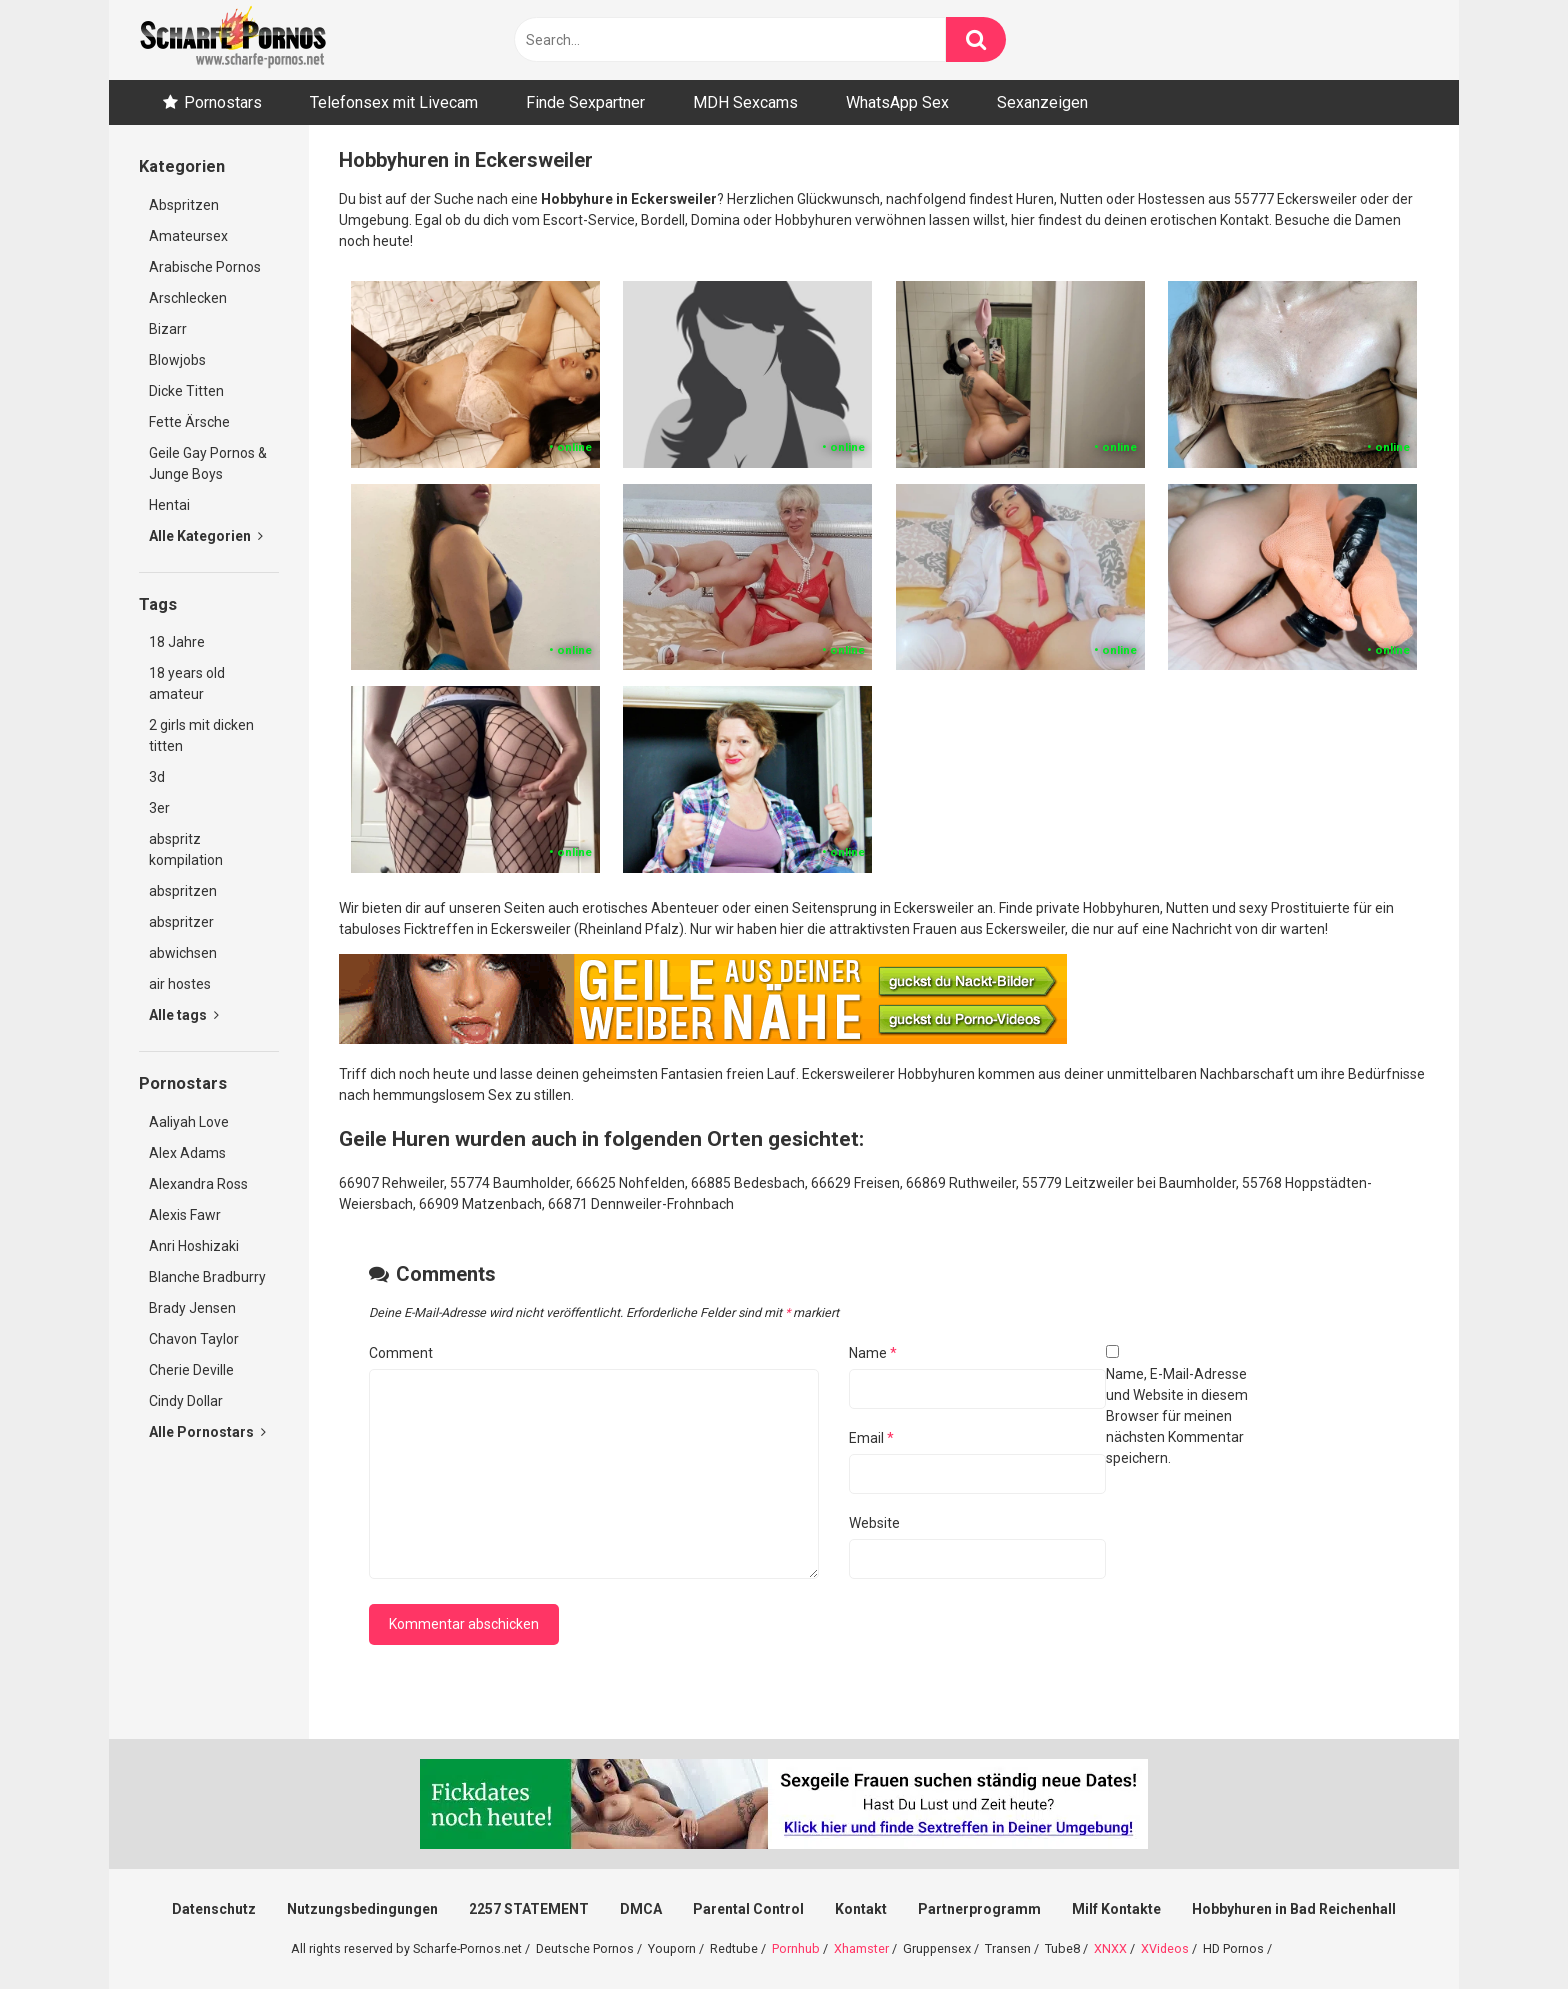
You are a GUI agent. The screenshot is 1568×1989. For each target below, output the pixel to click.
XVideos (1165, 1948)
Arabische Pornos (205, 267)
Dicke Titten (186, 391)
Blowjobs (177, 360)
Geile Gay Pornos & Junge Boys (208, 463)
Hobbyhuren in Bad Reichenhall (1294, 1909)
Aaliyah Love (189, 1122)
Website (874, 1523)
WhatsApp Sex (897, 102)
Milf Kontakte (1116, 1909)
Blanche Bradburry (207, 1277)
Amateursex (188, 236)
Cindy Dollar (186, 1401)
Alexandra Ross (198, 1184)
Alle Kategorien (206, 536)
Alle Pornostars (207, 1432)
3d (157, 777)
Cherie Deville (191, 1370)
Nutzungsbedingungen (362, 1909)
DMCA (641, 1909)
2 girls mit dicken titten (201, 735)
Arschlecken (188, 298)
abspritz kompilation (186, 849)
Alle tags (184, 1015)
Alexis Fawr (185, 1215)
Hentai (169, 505)
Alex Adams (187, 1153)
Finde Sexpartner (585, 102)
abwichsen (183, 953)
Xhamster (861, 1948)
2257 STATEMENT (529, 1909)
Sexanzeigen (1042, 102)
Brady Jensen (192, 1308)
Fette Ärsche (189, 422)
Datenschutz (214, 1909)
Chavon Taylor (194, 1339)
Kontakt (861, 1909)
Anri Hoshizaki (194, 1246)
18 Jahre (177, 642)
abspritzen (183, 891)
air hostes (180, 984)
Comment (401, 1353)
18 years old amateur (187, 683)
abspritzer (181, 922)
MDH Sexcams (745, 102)
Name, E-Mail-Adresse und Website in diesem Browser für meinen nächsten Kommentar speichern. (1177, 1416)
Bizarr (168, 329)
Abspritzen (184, 205)
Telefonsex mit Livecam (394, 102)
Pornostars (223, 102)
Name (873, 1353)
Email (871, 1438)
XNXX (1110, 1948)
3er (159, 808)
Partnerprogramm (979, 1909)
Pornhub (796, 1948)
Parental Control (748, 1909)
